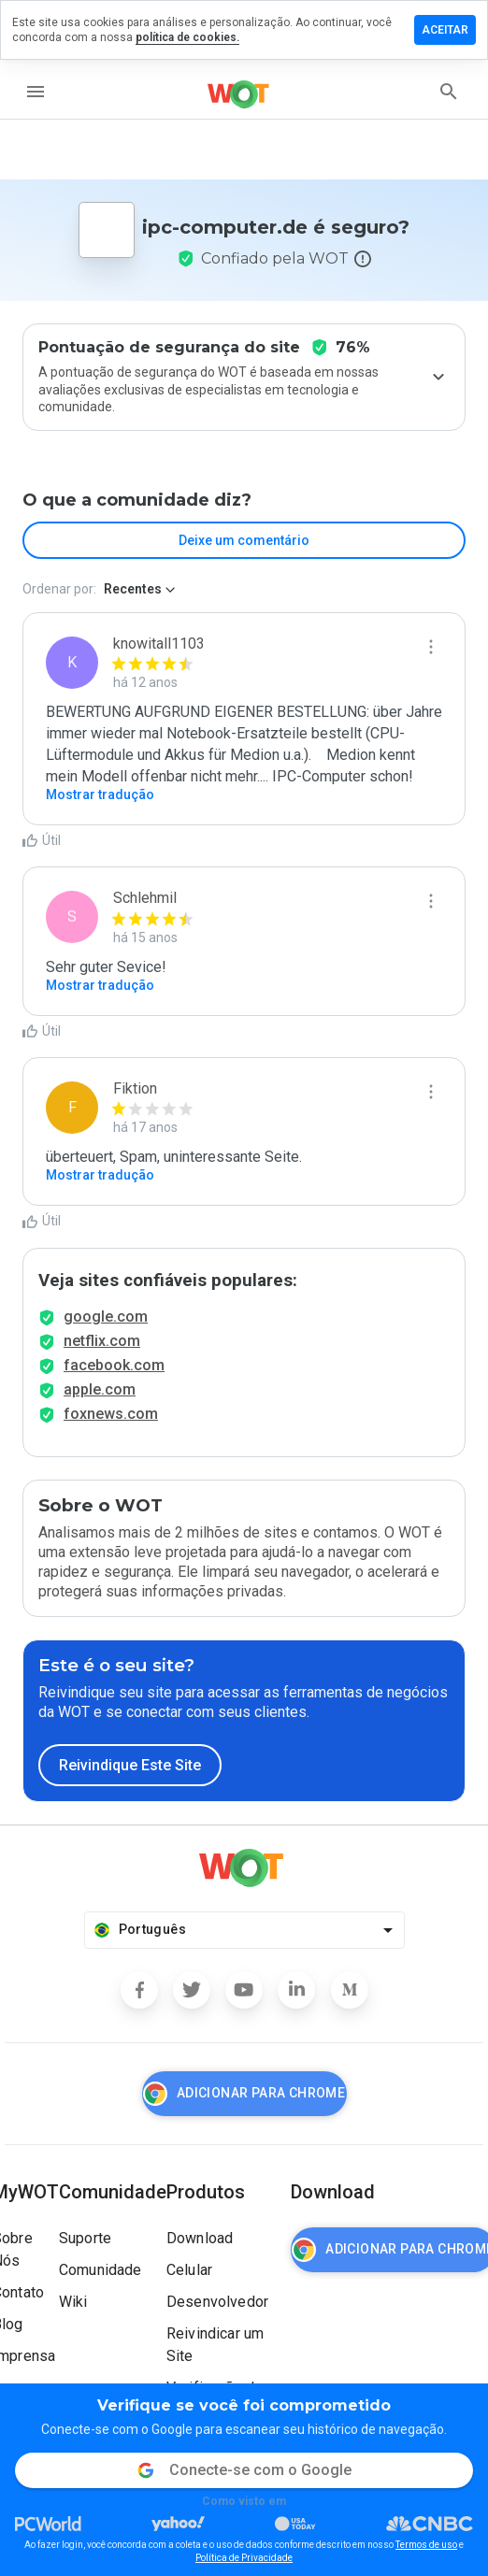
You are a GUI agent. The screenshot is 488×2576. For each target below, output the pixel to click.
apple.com (100, 1389)
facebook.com (114, 1365)
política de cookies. (187, 37)
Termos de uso (426, 2545)
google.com (106, 1316)
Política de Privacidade (244, 2558)
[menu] (35, 91)
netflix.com (102, 1341)
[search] (448, 91)
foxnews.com (111, 1414)
